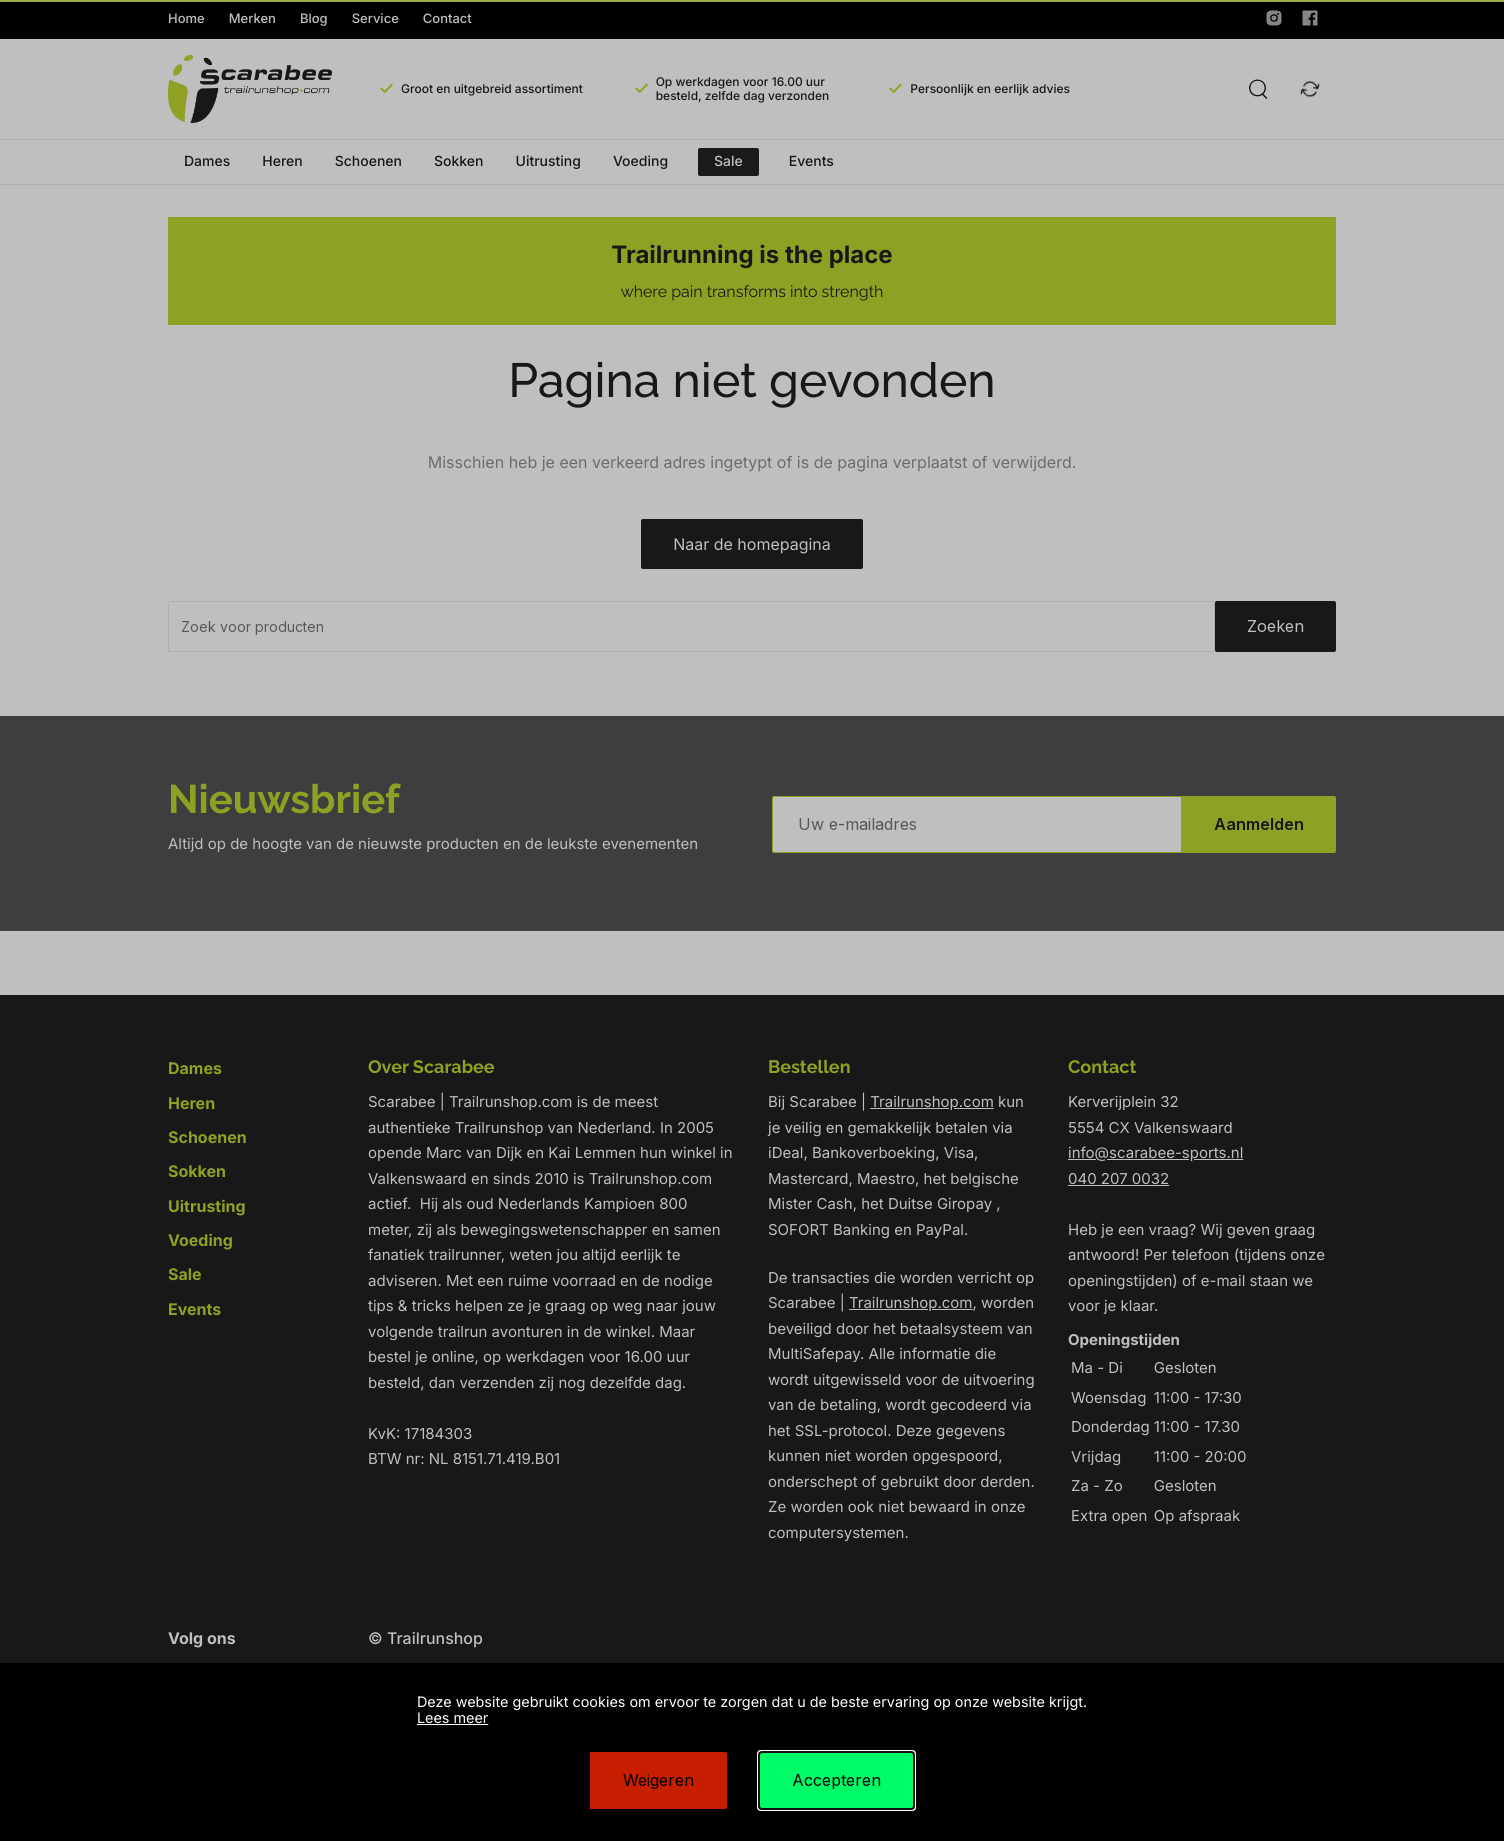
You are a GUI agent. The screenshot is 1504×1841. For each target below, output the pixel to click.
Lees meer (452, 1718)
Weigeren (658, 1780)
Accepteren (836, 1780)
